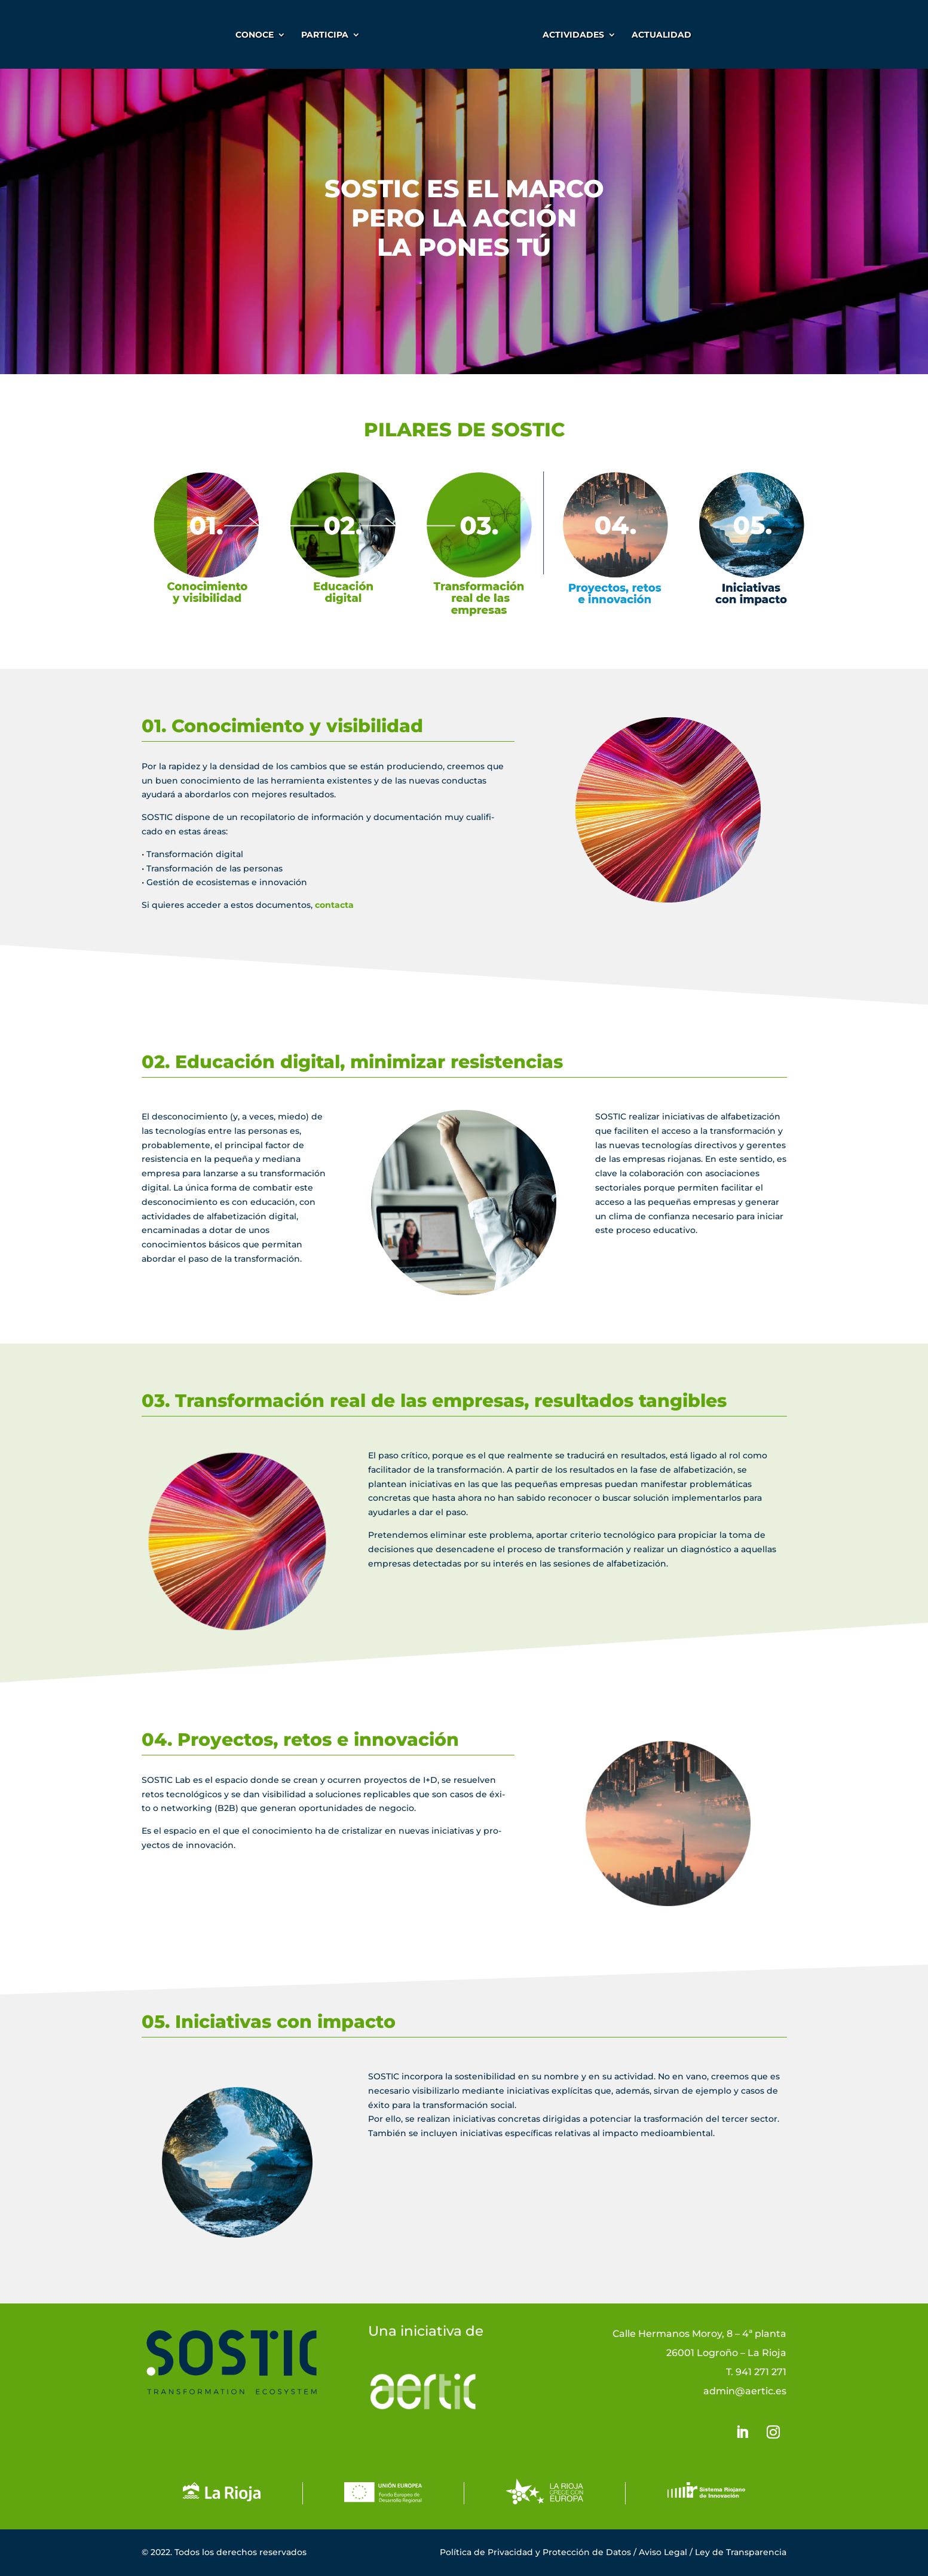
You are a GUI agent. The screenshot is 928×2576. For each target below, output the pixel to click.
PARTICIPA (323, 35)
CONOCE (253, 35)
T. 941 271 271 (756, 2372)
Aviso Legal (663, 2552)
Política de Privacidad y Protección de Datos (535, 2552)
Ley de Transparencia (740, 2552)
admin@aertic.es (744, 2391)
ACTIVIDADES (575, 35)
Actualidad (663, 35)
